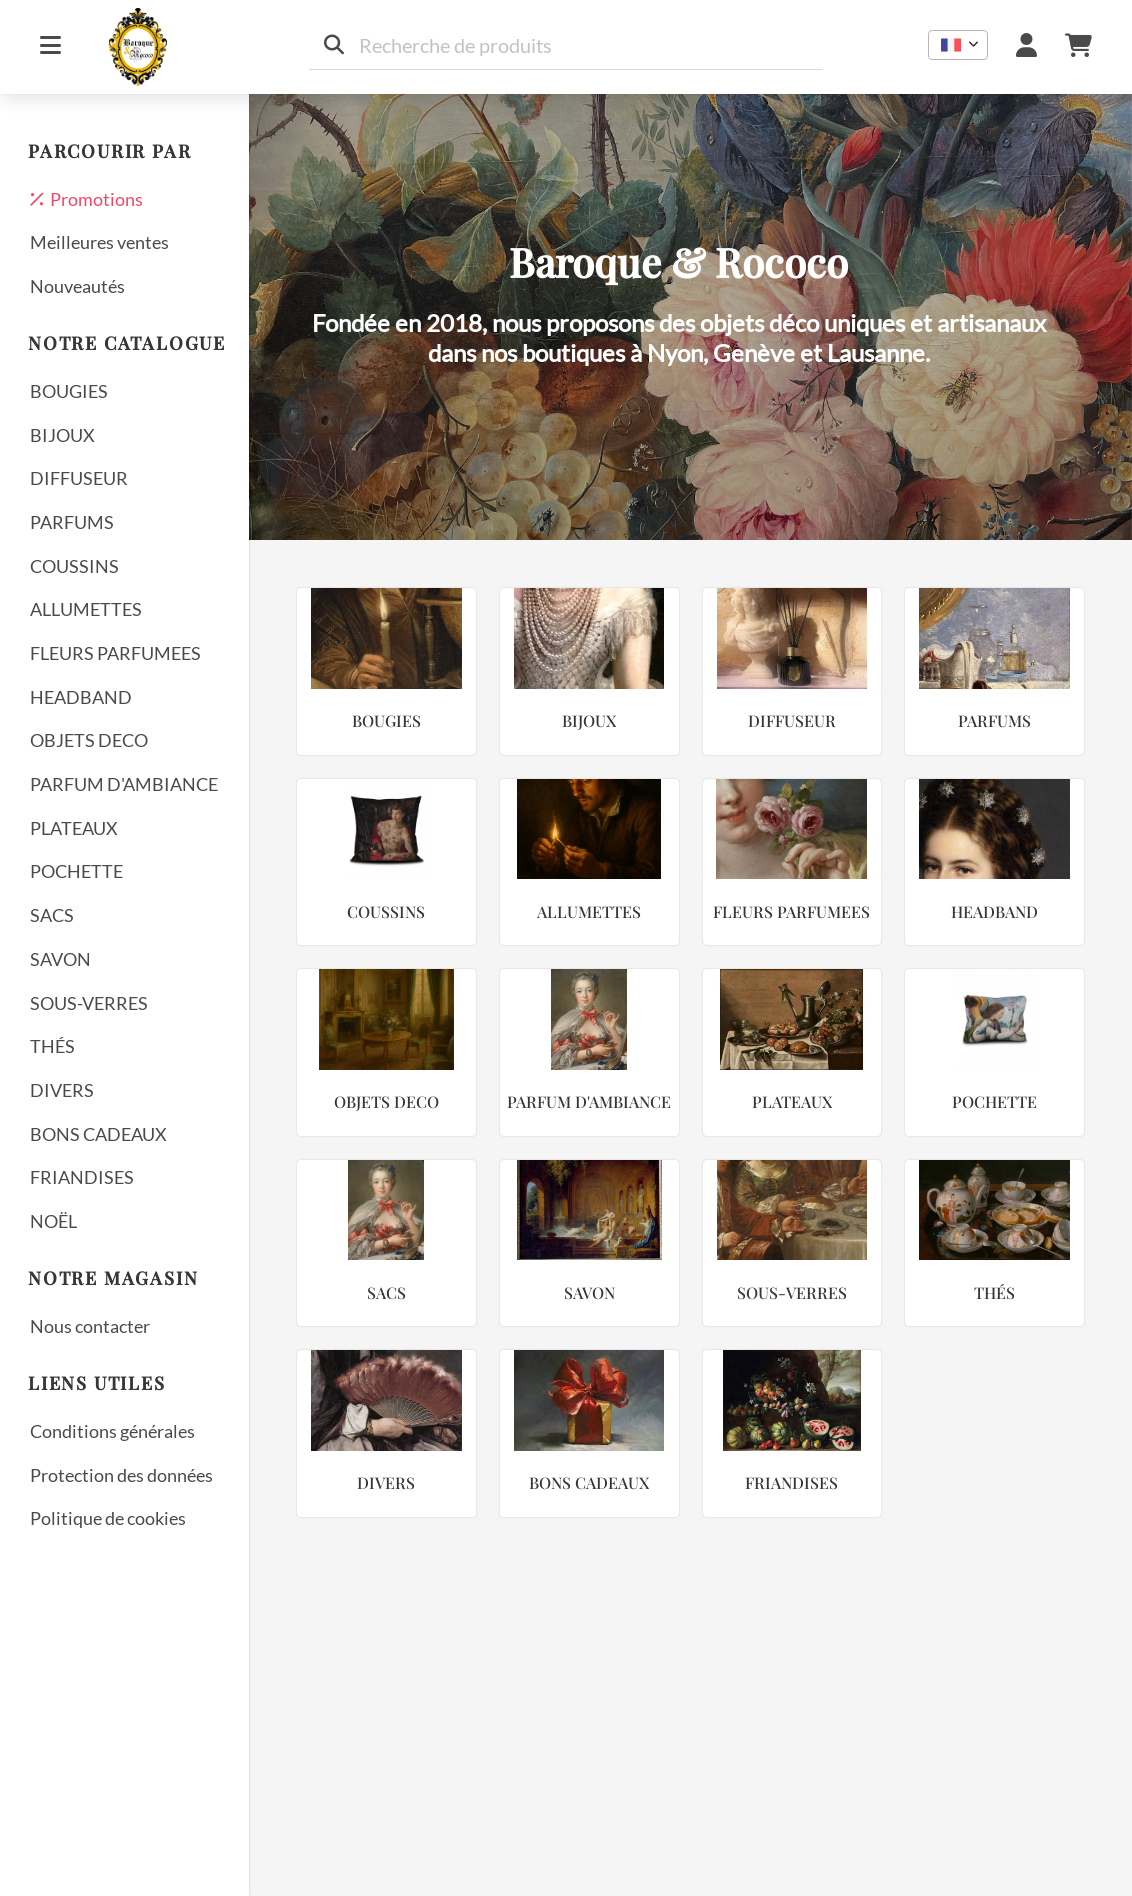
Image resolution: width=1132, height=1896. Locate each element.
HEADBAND (81, 697)
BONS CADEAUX (98, 1134)
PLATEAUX (74, 828)
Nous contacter (90, 1326)
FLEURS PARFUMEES (115, 653)
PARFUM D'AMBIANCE (124, 784)
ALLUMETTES (86, 609)
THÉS (52, 1046)
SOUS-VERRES (89, 1003)
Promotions (86, 199)
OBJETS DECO (89, 740)
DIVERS (62, 1090)
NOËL (53, 1221)
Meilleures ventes (99, 242)
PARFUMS (72, 522)
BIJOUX (62, 435)
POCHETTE (76, 871)
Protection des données (121, 1475)
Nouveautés (77, 286)
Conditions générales (112, 1431)
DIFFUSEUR (79, 478)
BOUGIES (69, 391)
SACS (52, 915)
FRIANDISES (82, 1177)
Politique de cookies (108, 1518)
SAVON (60, 959)
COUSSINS (74, 566)
